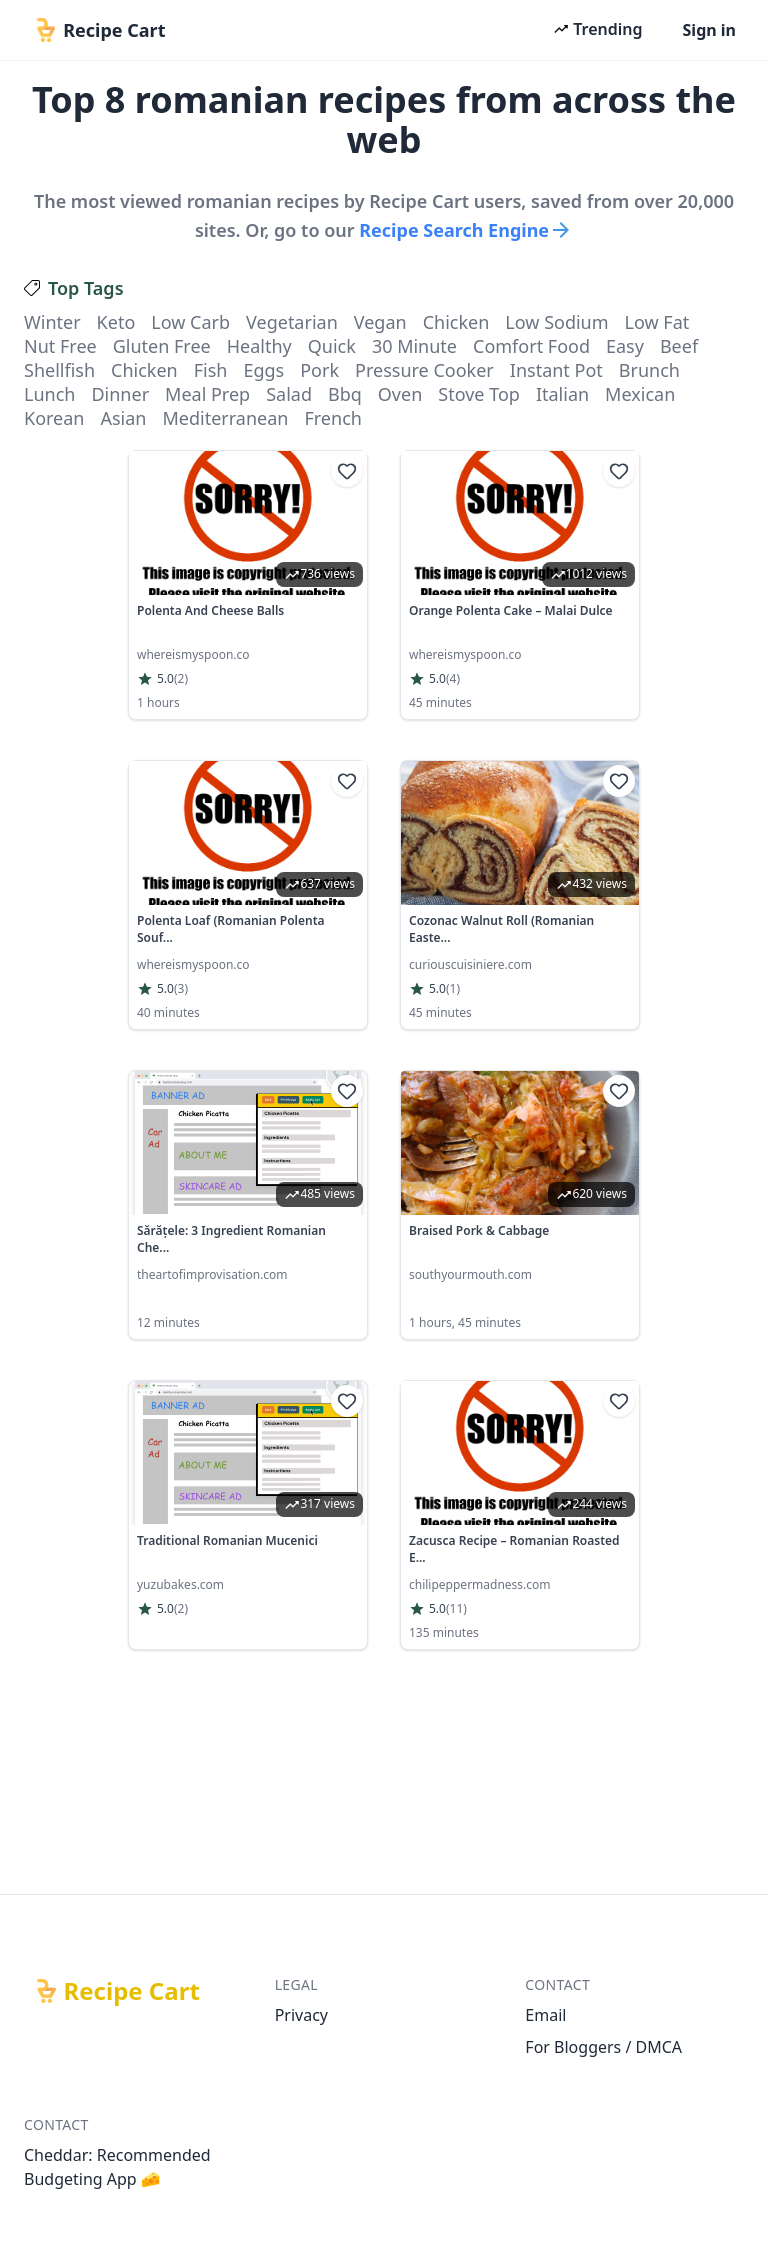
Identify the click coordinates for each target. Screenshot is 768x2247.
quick (332, 346)
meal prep (207, 394)
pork (319, 370)
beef (679, 346)
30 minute (414, 346)
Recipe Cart (132, 1991)
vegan (380, 322)
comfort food (531, 346)
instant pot (556, 370)
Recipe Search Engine (466, 230)
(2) (181, 679)
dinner (120, 394)
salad (289, 394)
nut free (60, 346)
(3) (181, 989)
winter (52, 322)
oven (400, 394)
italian (562, 394)
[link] (248, 585)
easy (625, 346)
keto (116, 322)
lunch (49, 394)
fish (211, 370)
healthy (259, 346)
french (332, 418)
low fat (657, 322)
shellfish (59, 370)
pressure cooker (424, 370)
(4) (453, 679)
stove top (479, 394)
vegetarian (292, 322)
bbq (345, 394)
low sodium (556, 322)
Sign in (709, 30)
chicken (456, 322)
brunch (649, 370)
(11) (456, 1609)
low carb (190, 322)
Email (545, 2015)
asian (123, 418)
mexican (640, 394)
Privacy (301, 2015)
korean (54, 418)
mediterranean (225, 418)
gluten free (162, 346)
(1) (453, 989)
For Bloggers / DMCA (603, 2047)
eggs (263, 370)
